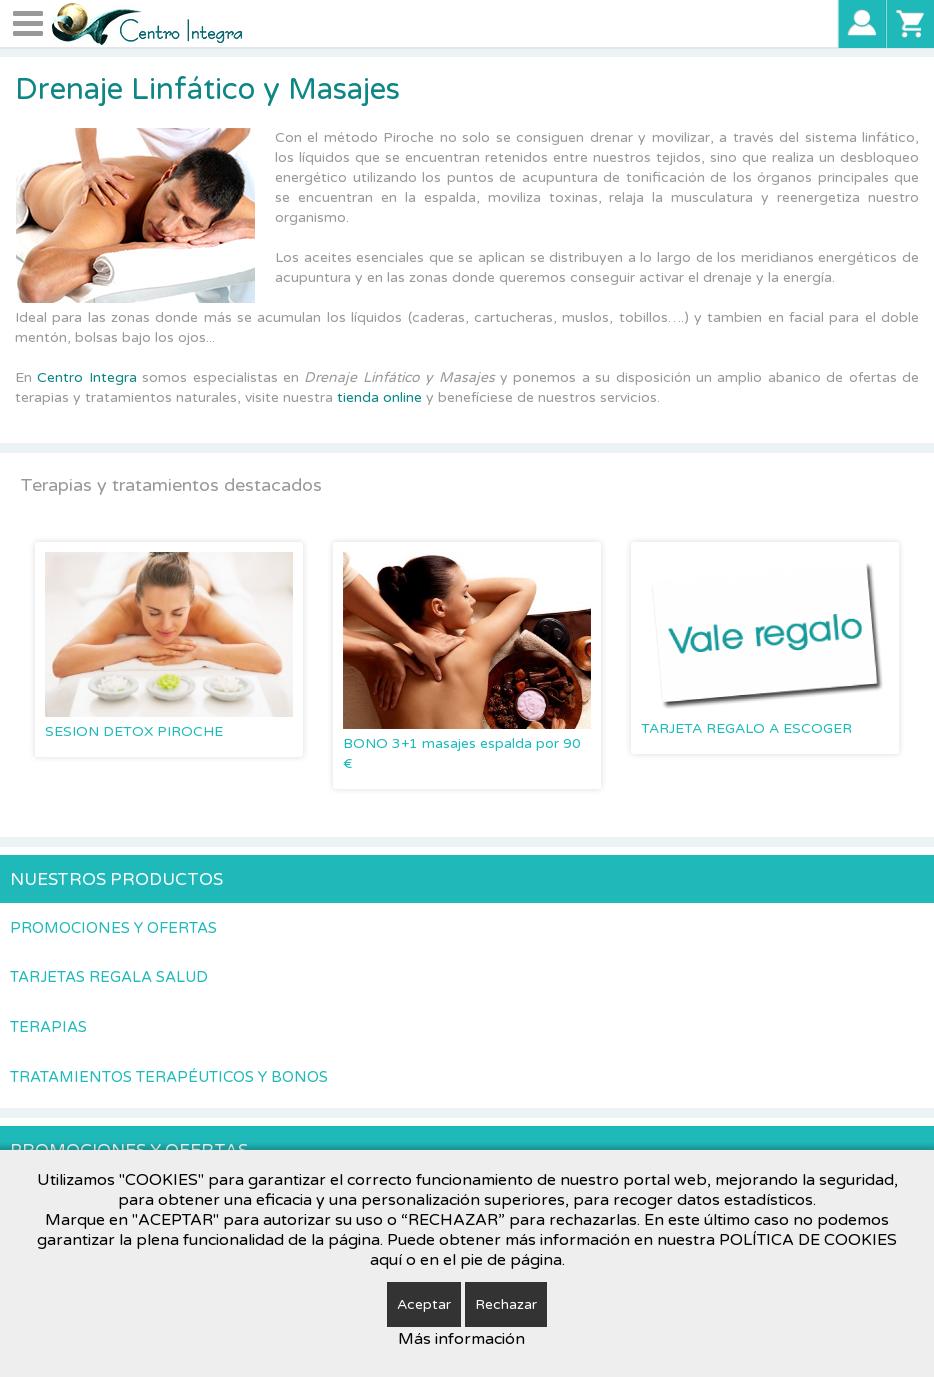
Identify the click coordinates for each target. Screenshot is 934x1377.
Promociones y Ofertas (113, 928)
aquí (386, 1260)
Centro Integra (89, 377)
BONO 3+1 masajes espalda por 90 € (462, 753)
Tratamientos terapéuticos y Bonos (169, 1077)
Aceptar (424, 1304)
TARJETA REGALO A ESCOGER (746, 728)
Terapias (48, 1027)
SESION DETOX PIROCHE (134, 731)
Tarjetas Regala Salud (109, 977)
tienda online (379, 397)
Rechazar (506, 1304)
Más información (461, 1339)
